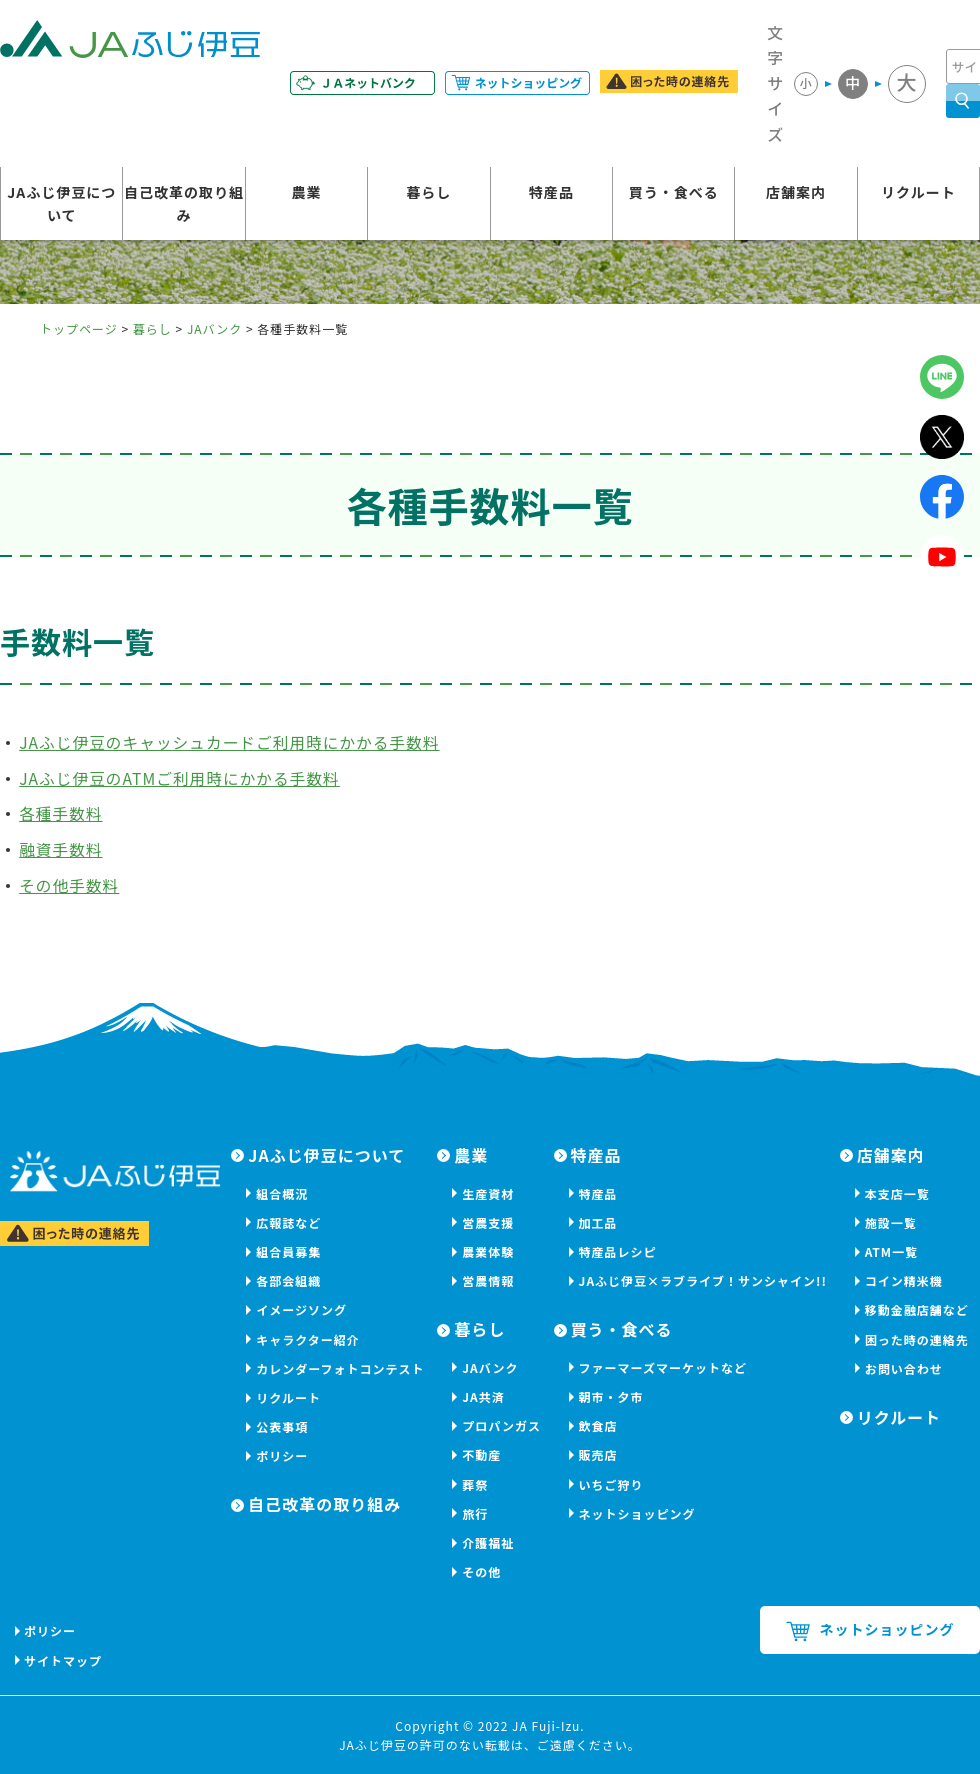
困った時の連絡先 (917, 1339)
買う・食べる (674, 193)
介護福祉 (488, 1542)
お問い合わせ (904, 1368)
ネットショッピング (637, 1513)
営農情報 (488, 1280)
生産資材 (488, 1193)
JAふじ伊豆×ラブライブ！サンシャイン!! (703, 1280)
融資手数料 (61, 849)
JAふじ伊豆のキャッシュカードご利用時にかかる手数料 (233, 742)
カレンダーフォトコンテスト (340, 1368)
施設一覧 (891, 1222)
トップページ (79, 328)
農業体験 (488, 1251)
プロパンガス (501, 1425)
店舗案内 (796, 193)
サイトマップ (64, 1660)
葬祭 (475, 1484)
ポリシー (282, 1455)
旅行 (475, 1513)
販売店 (598, 1454)
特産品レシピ (618, 1251)
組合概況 (282, 1193)
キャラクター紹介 (308, 1339)
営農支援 (488, 1222)
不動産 (481, 1454)
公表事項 (282, 1426)
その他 (481, 1571)
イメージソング (301, 1309)
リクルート (918, 193)
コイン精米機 (904, 1280)
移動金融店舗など (917, 1309)
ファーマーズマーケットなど (663, 1367)
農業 (306, 193)
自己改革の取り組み (184, 204)
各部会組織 (288, 1280)
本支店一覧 (897, 1193)
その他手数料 (70, 885)
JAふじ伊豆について (61, 204)
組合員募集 (288, 1251)
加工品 (598, 1222)
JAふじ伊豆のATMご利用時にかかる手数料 (182, 778)
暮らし (428, 193)
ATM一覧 (891, 1251)
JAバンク (214, 328)
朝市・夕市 (611, 1396)
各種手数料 (61, 813)
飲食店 (598, 1425)
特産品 (551, 193)
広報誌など (288, 1222)
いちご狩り (611, 1484)
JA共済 (483, 1396)
